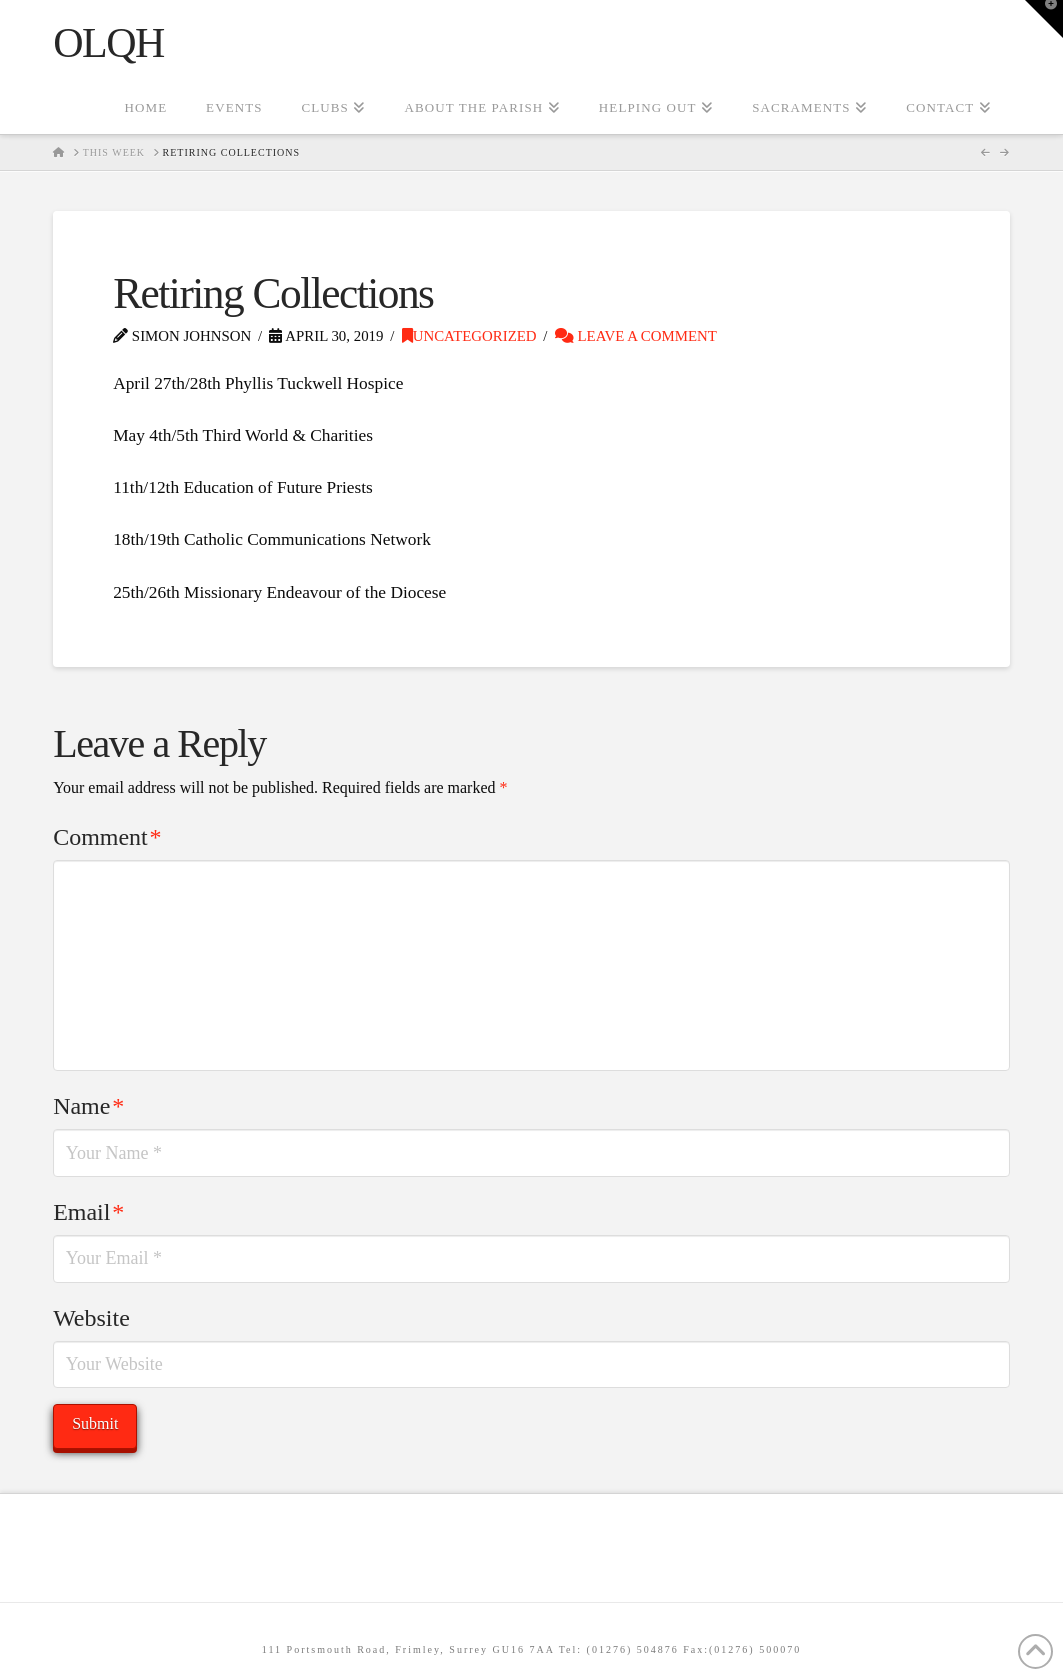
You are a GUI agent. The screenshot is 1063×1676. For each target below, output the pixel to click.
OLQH (108, 43)
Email (88, 1212)
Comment (107, 837)
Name (88, 1106)
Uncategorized (469, 336)
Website (91, 1318)
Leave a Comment (636, 336)
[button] (1044, 19)
